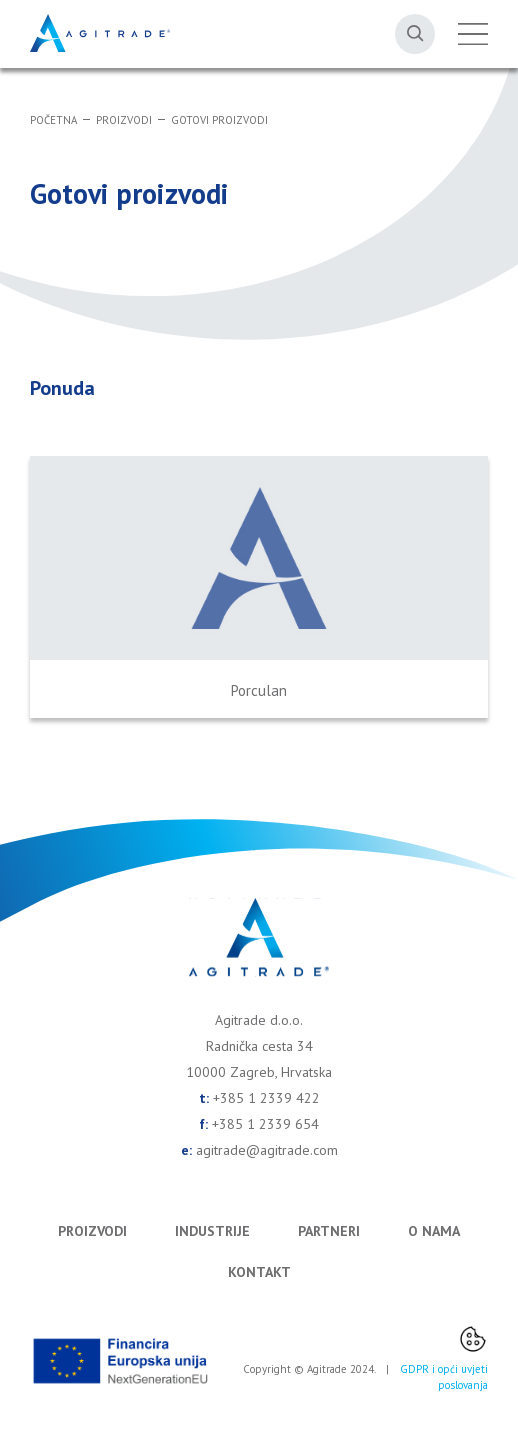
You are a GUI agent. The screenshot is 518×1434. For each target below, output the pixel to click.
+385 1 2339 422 (266, 1098)
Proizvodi (124, 120)
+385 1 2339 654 (265, 1124)
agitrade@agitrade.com (267, 1150)
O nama (434, 1231)
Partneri (329, 1231)
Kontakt (259, 1272)
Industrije (212, 1231)
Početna (53, 120)
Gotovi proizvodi (219, 120)
